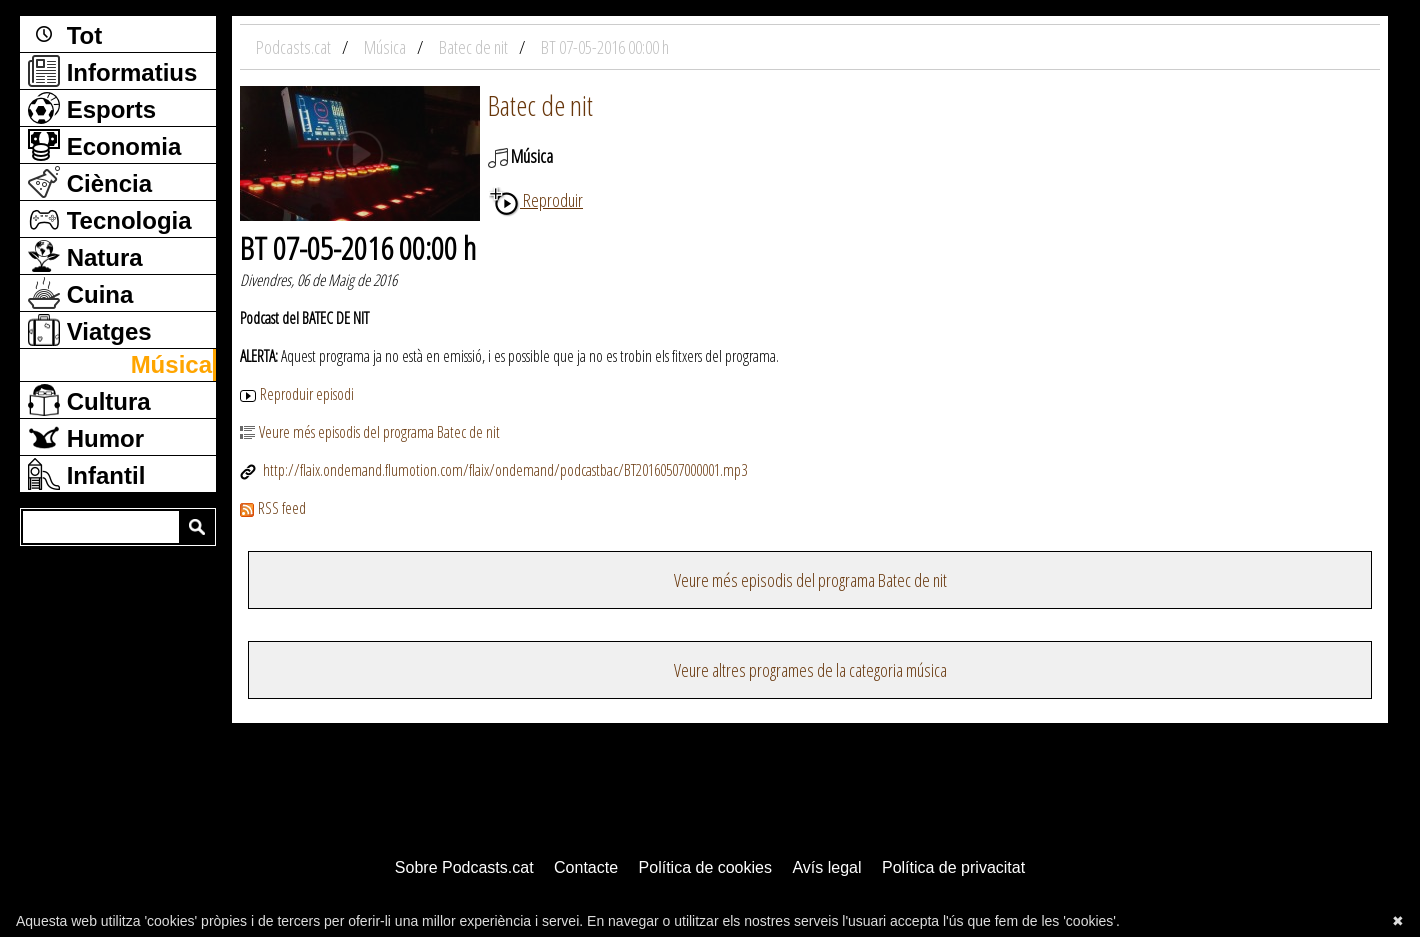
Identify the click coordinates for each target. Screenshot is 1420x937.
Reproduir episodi (297, 394)
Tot (65, 34)
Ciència (90, 182)
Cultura (89, 400)
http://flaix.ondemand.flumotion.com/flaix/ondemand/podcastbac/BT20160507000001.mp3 (493, 470)
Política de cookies (705, 867)
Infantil (86, 474)
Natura (85, 256)
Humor (86, 437)
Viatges (90, 330)
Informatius (112, 71)
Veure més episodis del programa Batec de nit (370, 432)
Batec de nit (540, 105)
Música (171, 364)
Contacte (586, 867)
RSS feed (273, 508)
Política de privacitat (953, 867)
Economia (104, 145)
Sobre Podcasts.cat (464, 867)
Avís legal (826, 867)
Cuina (80, 293)
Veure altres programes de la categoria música (810, 670)
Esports (92, 108)
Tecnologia (110, 219)
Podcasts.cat (295, 47)
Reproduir (535, 200)
